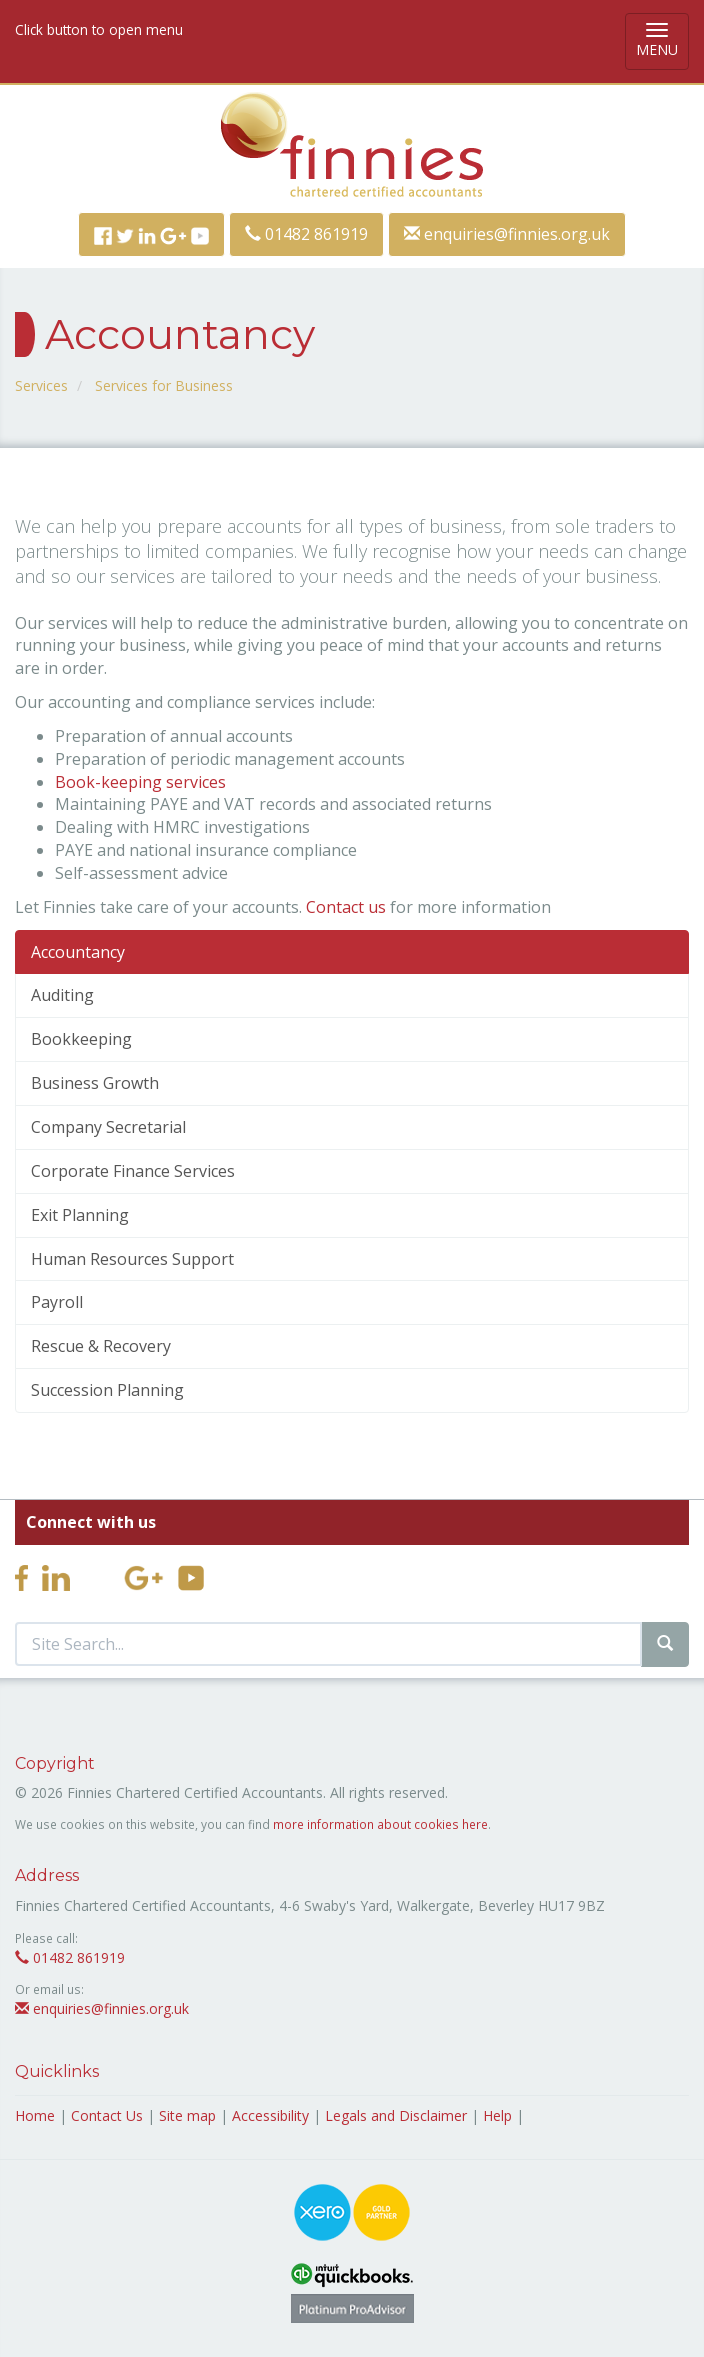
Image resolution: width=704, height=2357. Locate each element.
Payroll (57, 1302)
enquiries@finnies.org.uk (507, 234)
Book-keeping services (140, 782)
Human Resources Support (132, 1259)
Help (497, 2115)
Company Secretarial (108, 1127)
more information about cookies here (380, 1824)
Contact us (346, 907)
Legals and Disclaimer (396, 2115)
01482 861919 (306, 234)
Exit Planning (80, 1215)
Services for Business (164, 385)
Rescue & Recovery (101, 1346)
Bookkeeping (81, 1039)
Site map (187, 2115)
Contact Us (107, 2115)
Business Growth (95, 1083)
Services (41, 385)
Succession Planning (107, 1390)
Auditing (62, 995)
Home (35, 2115)
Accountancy (78, 952)
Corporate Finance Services (133, 1171)
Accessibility (270, 2115)
